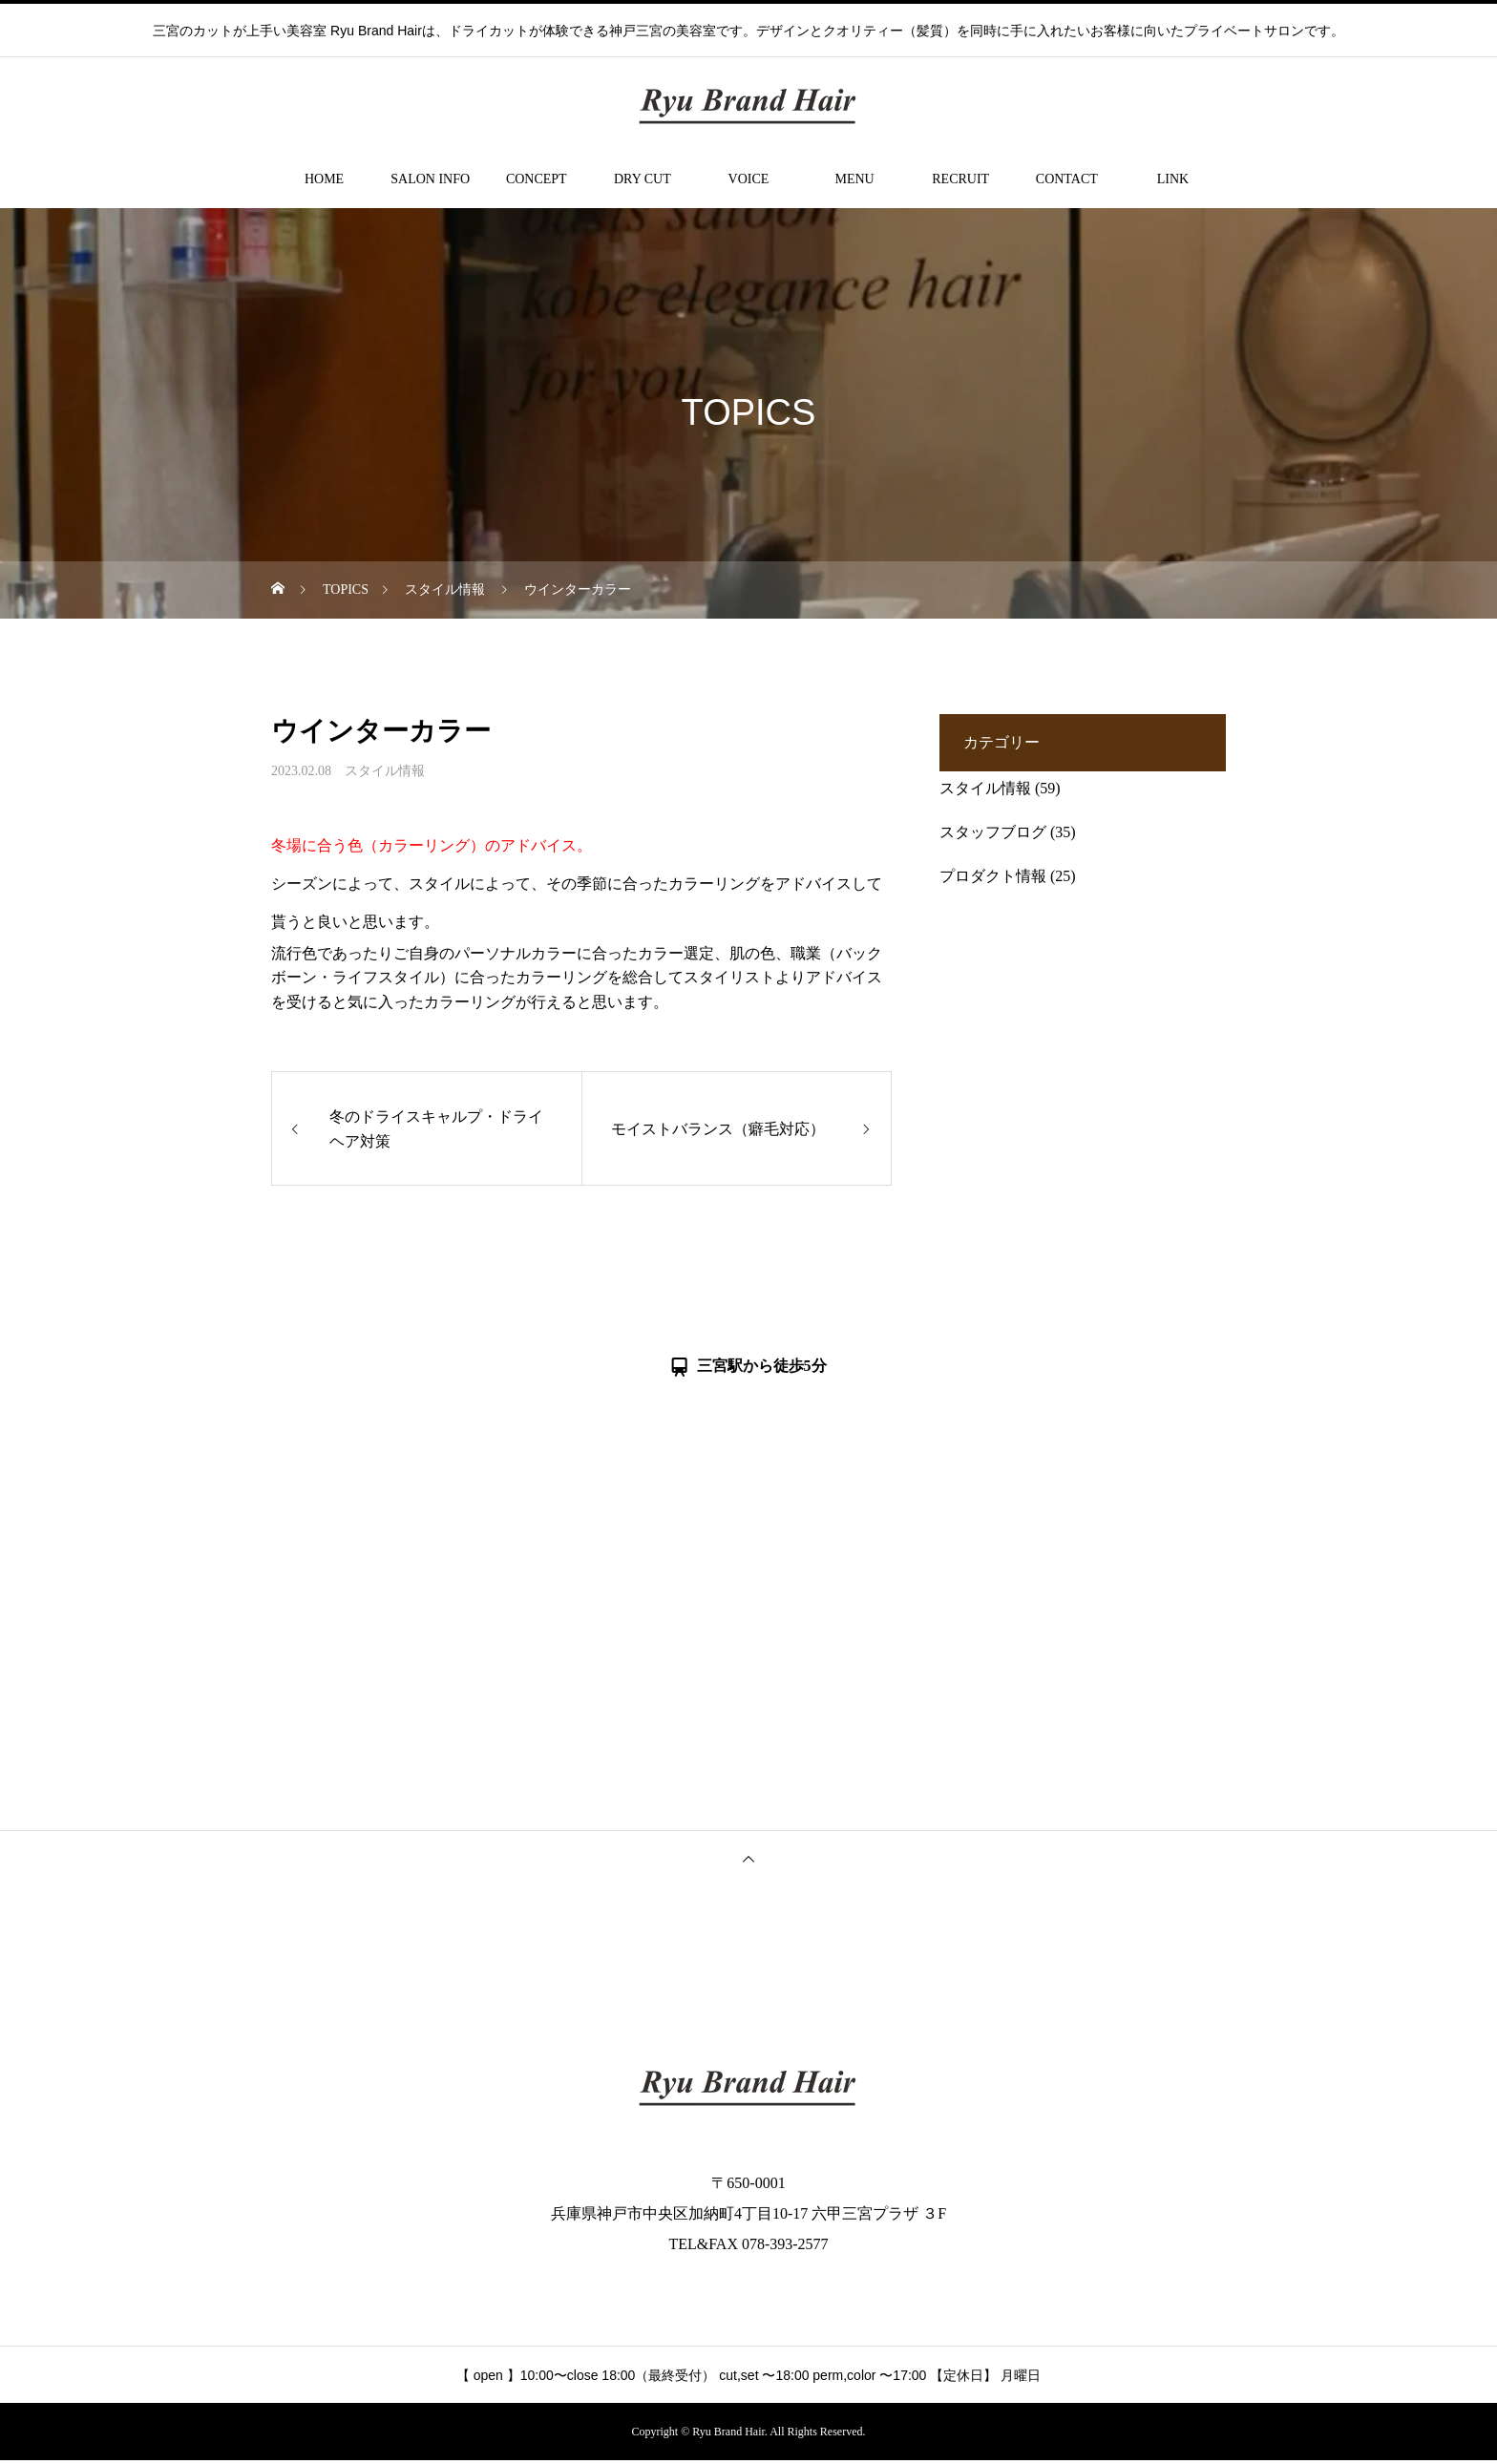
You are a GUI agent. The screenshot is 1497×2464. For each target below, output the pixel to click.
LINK (1173, 179)
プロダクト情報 (992, 876)
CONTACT (1067, 179)
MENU (854, 179)
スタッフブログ (992, 832)
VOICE (749, 179)
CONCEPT (536, 179)
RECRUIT (960, 179)
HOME (324, 179)
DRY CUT (642, 179)
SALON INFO (430, 179)
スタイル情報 (385, 771)
